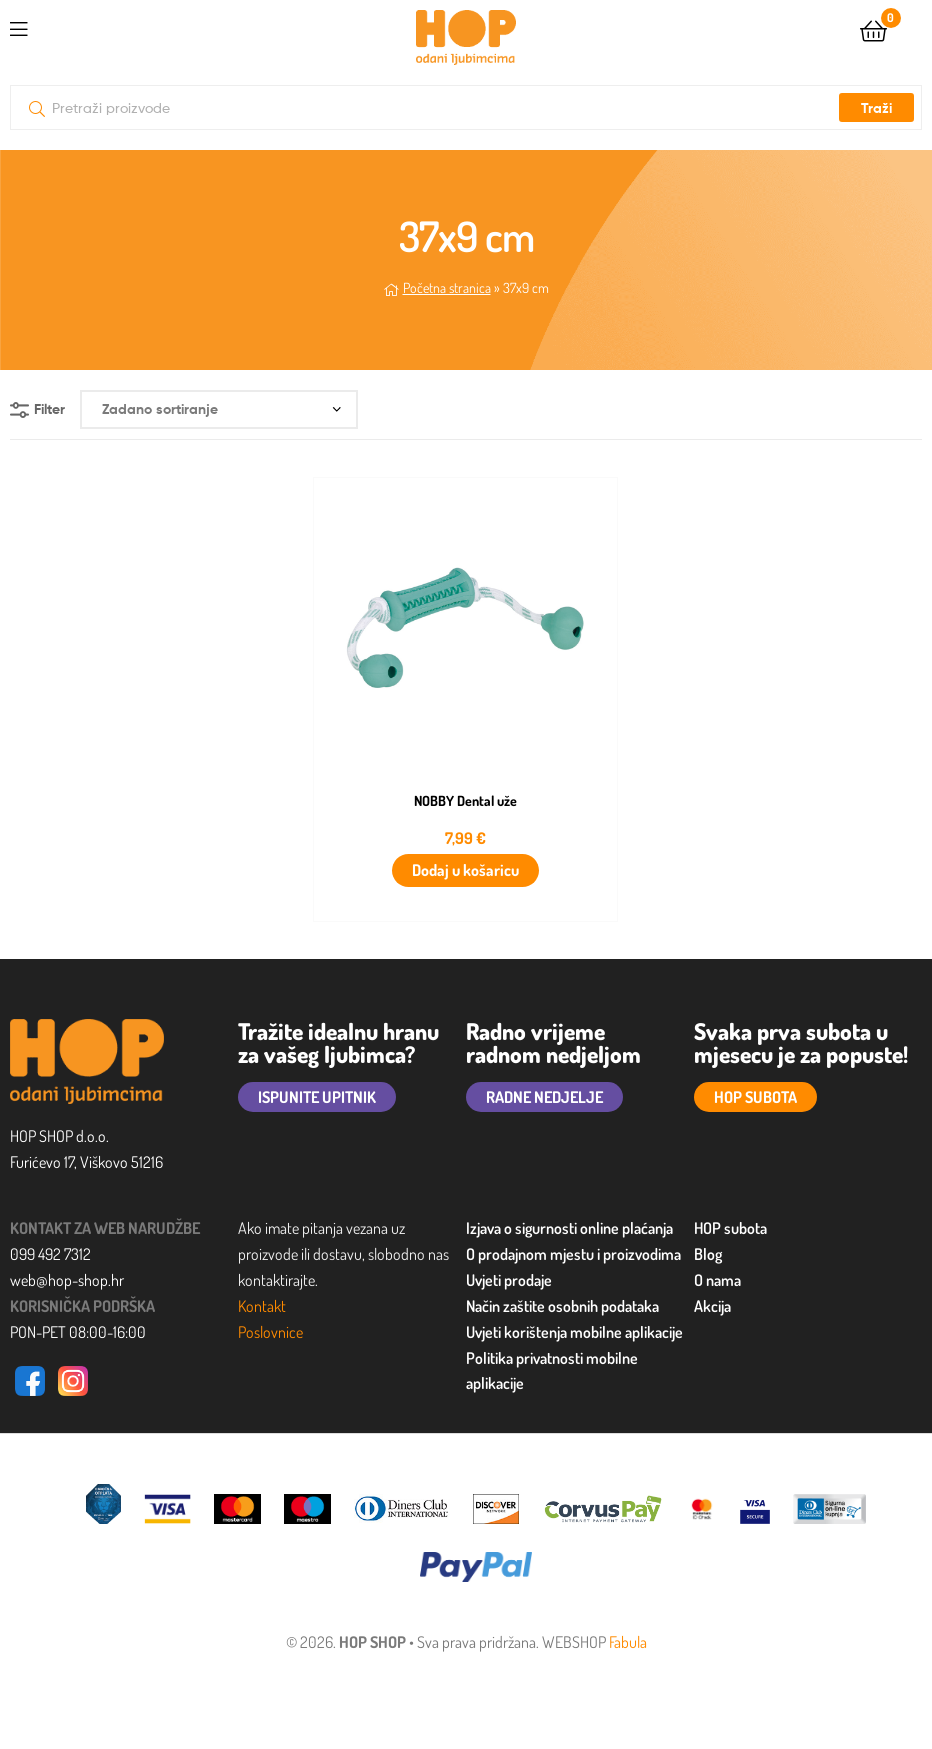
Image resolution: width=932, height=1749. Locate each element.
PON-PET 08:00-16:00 (78, 1332)
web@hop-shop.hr (67, 1280)
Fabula (628, 1642)
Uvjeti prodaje (509, 1280)
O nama (717, 1280)
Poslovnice (270, 1332)
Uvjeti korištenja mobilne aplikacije (574, 1332)
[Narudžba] (219, 409)
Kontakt (262, 1306)
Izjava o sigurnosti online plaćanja (569, 1228)
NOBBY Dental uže (465, 801)
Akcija (712, 1306)
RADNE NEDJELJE (544, 1097)
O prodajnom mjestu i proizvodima (573, 1254)
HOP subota (730, 1228)
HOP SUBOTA (755, 1097)
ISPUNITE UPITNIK (317, 1097)
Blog (708, 1254)
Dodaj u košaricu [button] (465, 870)
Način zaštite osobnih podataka (562, 1306)
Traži (876, 108)
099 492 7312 (50, 1254)
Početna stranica (447, 287)
